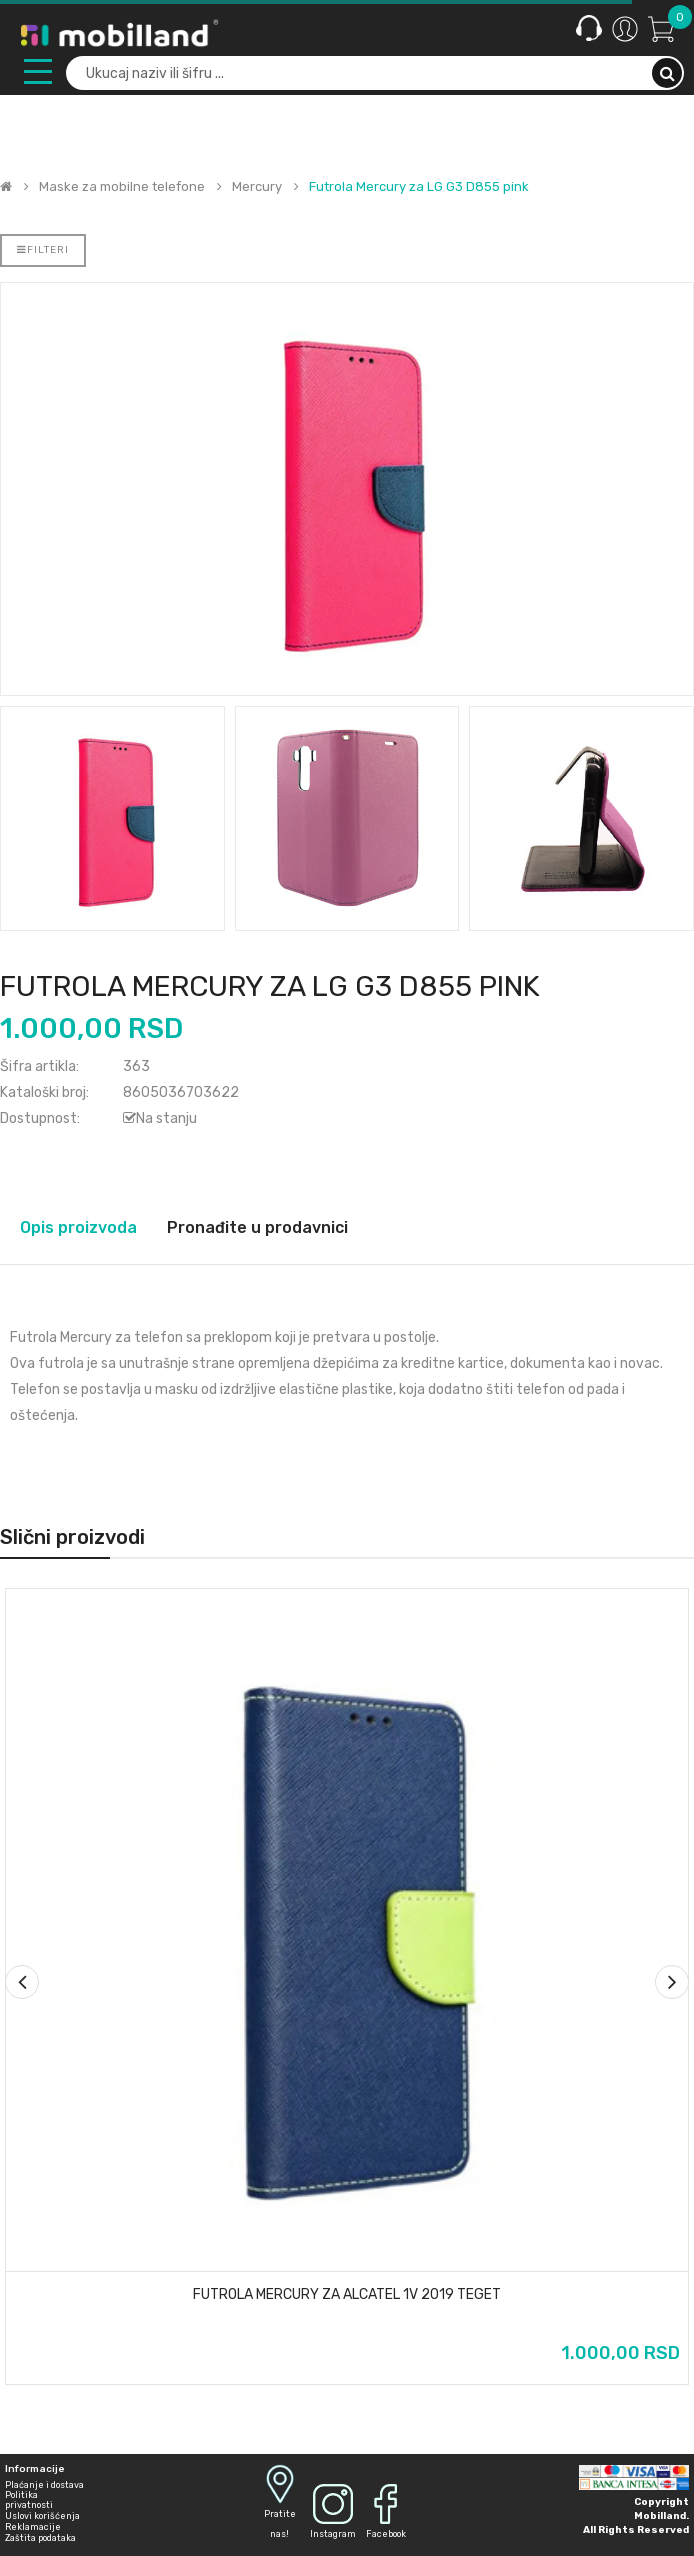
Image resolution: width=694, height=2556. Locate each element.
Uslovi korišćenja (42, 2516)
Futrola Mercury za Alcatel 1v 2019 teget (347, 2295)
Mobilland (660, 2516)
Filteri (43, 250)
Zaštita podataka (40, 2538)
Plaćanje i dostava (44, 2485)
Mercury (257, 187)
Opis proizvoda (78, 1227)
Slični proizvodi (72, 1537)
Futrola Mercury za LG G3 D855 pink (419, 187)
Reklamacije (33, 2527)
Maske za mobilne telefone (122, 187)
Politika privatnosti (29, 2500)
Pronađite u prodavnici (257, 1227)
